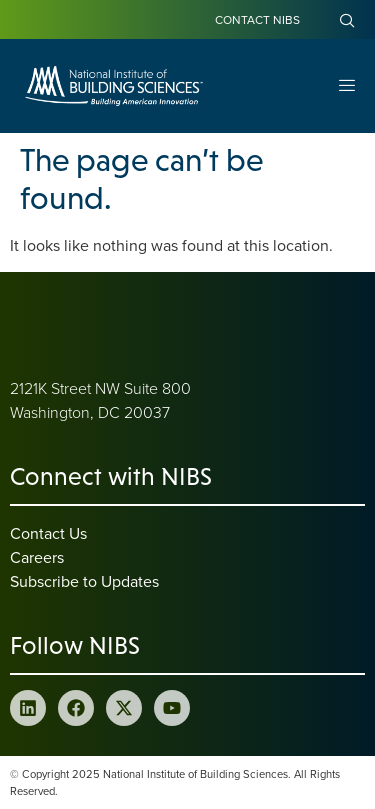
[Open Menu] (347, 86)
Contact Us (48, 533)
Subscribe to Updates (84, 581)
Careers (37, 557)
